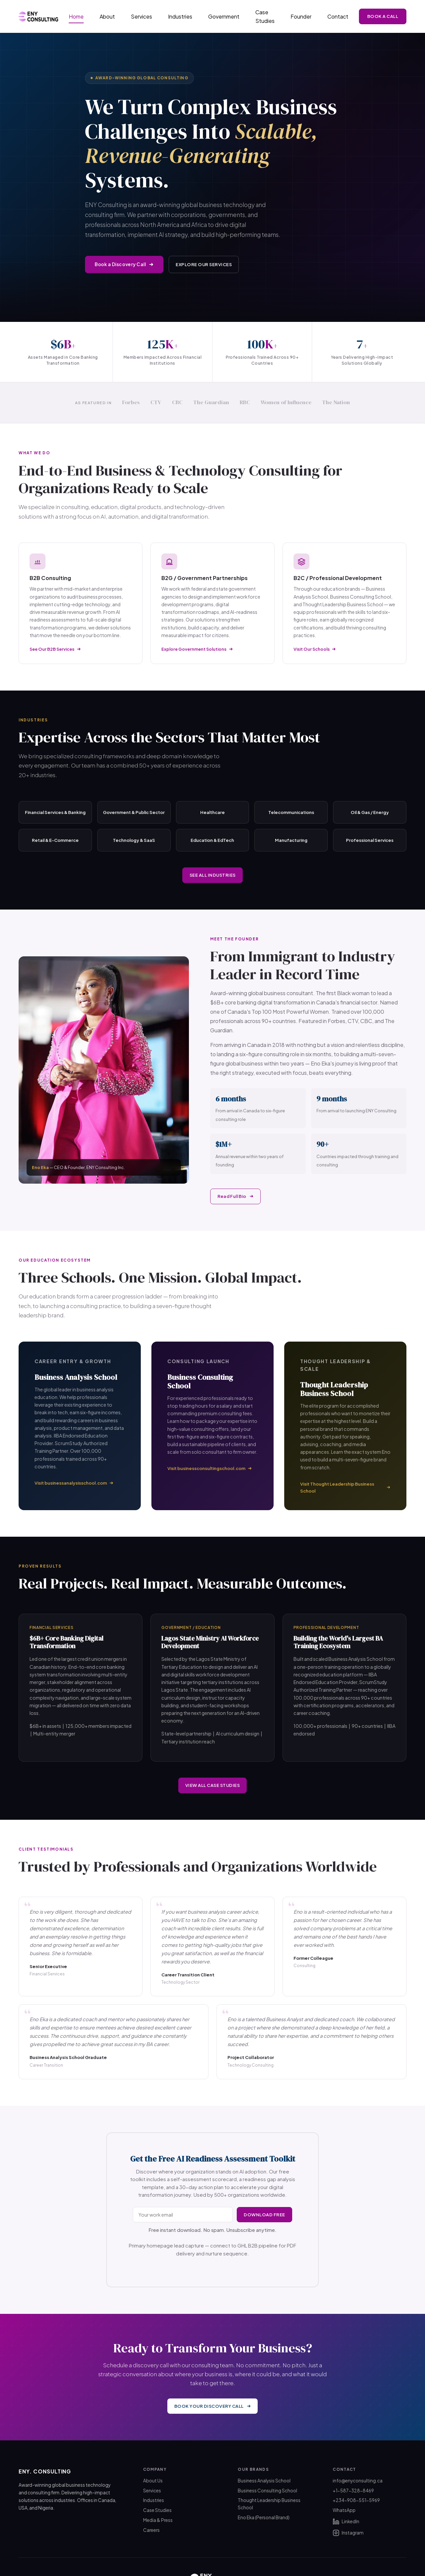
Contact (337, 16)
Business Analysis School (264, 2480)
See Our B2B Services (55, 649)
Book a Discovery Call (124, 264)
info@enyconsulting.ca (357, 2480)
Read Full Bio (236, 1196)
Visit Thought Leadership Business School (345, 1487)
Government (223, 16)
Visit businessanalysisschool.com (74, 1483)
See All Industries (213, 875)
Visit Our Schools (315, 649)
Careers (151, 2529)
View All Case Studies (212, 1785)
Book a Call (382, 16)
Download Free (263, 2214)
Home (76, 16)
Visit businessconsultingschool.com (209, 1468)
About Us (153, 2480)
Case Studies (265, 16)
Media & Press (158, 2519)
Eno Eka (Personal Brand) (264, 2517)
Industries (180, 16)
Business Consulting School (267, 2490)
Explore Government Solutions (197, 649)
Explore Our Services (205, 264)
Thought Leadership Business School (269, 2503)
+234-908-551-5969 (356, 2500)
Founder (301, 16)
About (107, 16)
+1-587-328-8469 (353, 2490)
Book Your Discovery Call (212, 2405)
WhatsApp (344, 2510)
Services (141, 16)
